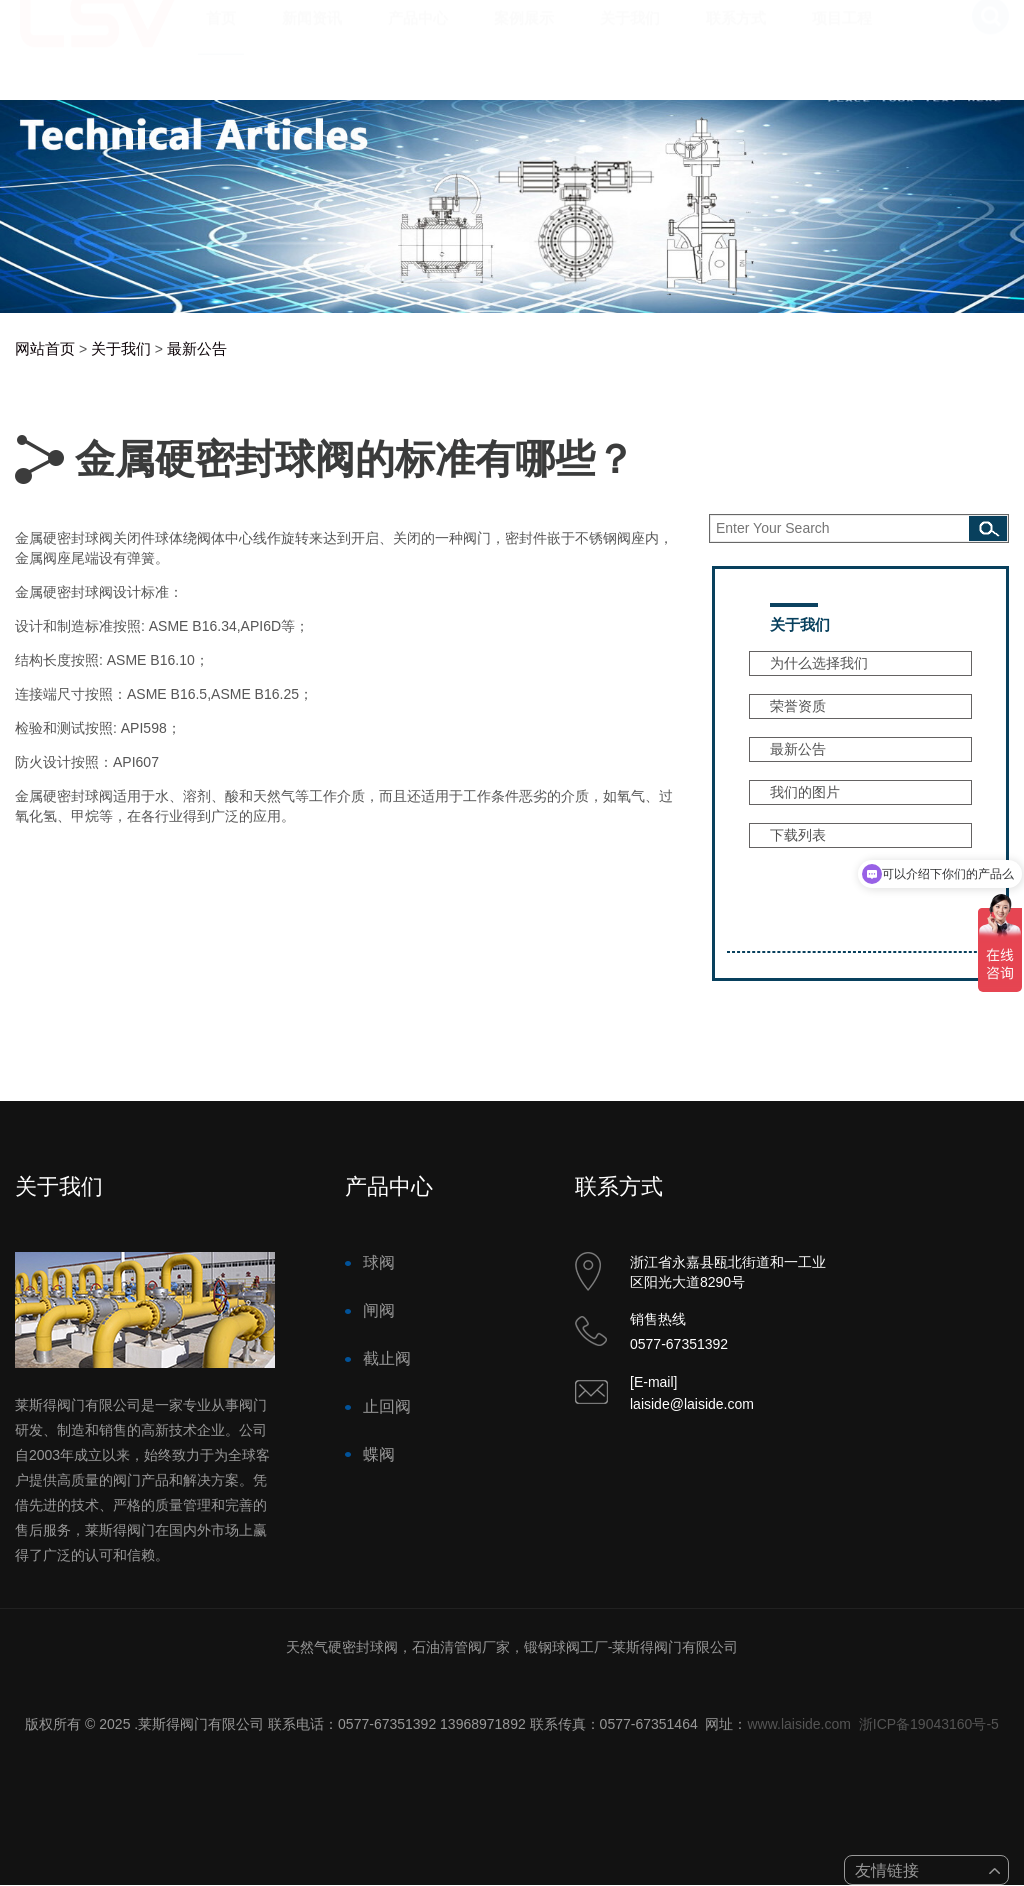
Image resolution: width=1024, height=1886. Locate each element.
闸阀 (379, 1310)
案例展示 (524, 37)
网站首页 (45, 348)
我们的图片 (805, 792)
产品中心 (418, 37)
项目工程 (842, 37)
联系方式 (736, 37)
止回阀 (387, 1406)
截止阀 (387, 1358)
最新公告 (197, 348)
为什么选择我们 (819, 663)
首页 (221, 37)
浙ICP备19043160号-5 (929, 1724)
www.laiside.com (798, 1724)
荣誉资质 (798, 706)
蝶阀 (379, 1454)
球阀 (379, 1262)
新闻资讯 (312, 37)
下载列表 (798, 835)
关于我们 (630, 37)
